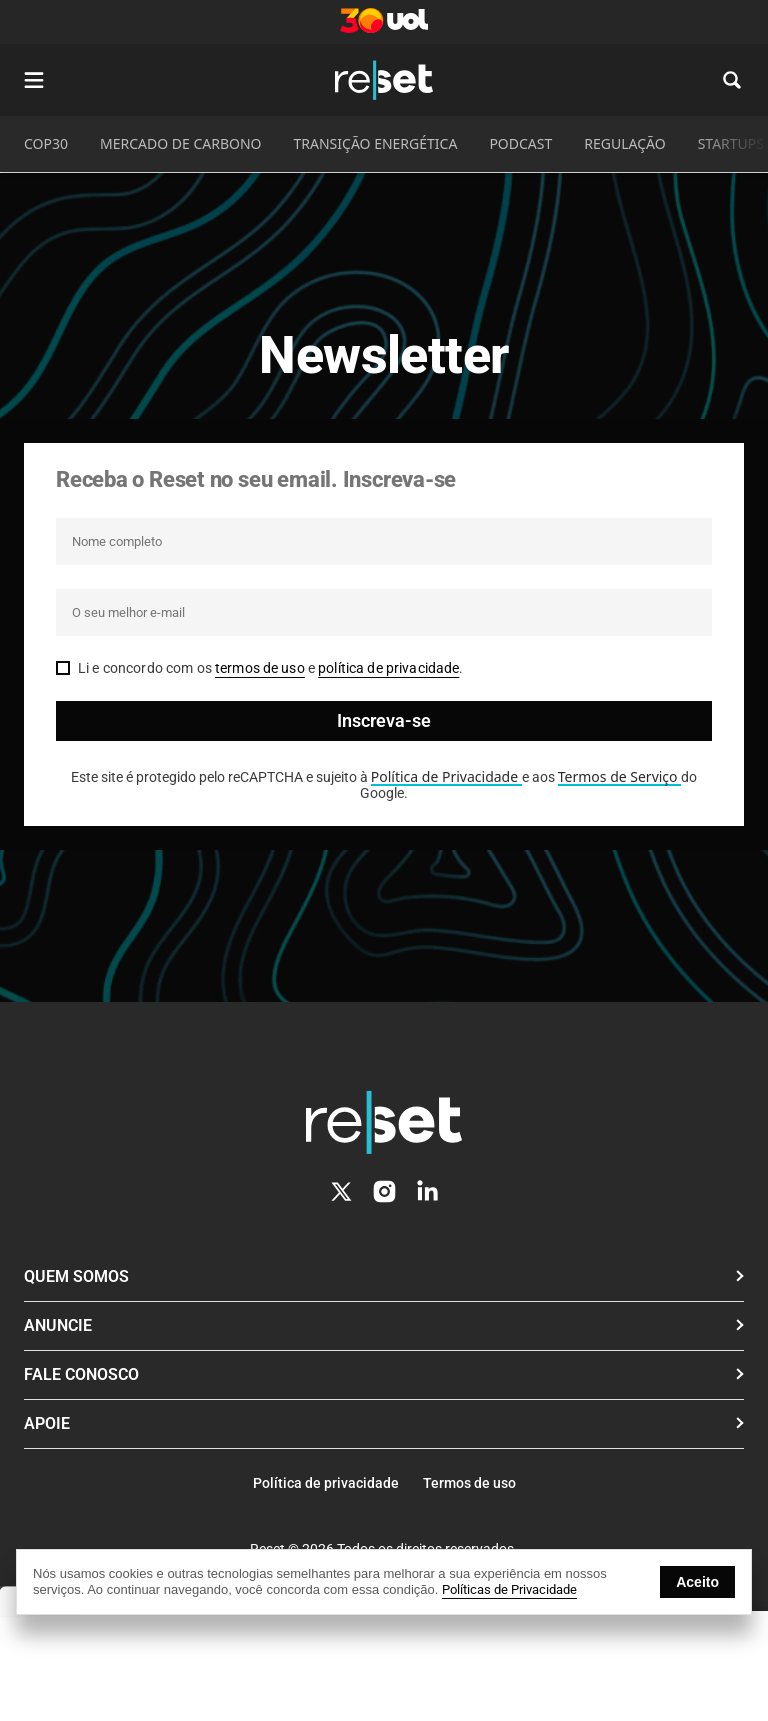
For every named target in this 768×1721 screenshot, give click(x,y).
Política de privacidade (326, 1483)
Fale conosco (81, 1374)
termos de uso (260, 668)
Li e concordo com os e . (271, 668)
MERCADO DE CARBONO (181, 143)
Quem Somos (76, 1276)
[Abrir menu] (34, 80)
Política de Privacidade (446, 776)
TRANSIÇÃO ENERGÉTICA (376, 143)
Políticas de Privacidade (509, 1589)
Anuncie (58, 1325)
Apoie (47, 1423)
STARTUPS (731, 143)
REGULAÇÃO (624, 143)
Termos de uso (469, 1483)
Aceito (697, 1582)
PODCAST (520, 143)
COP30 (46, 143)
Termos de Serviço (619, 776)
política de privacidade (388, 668)
